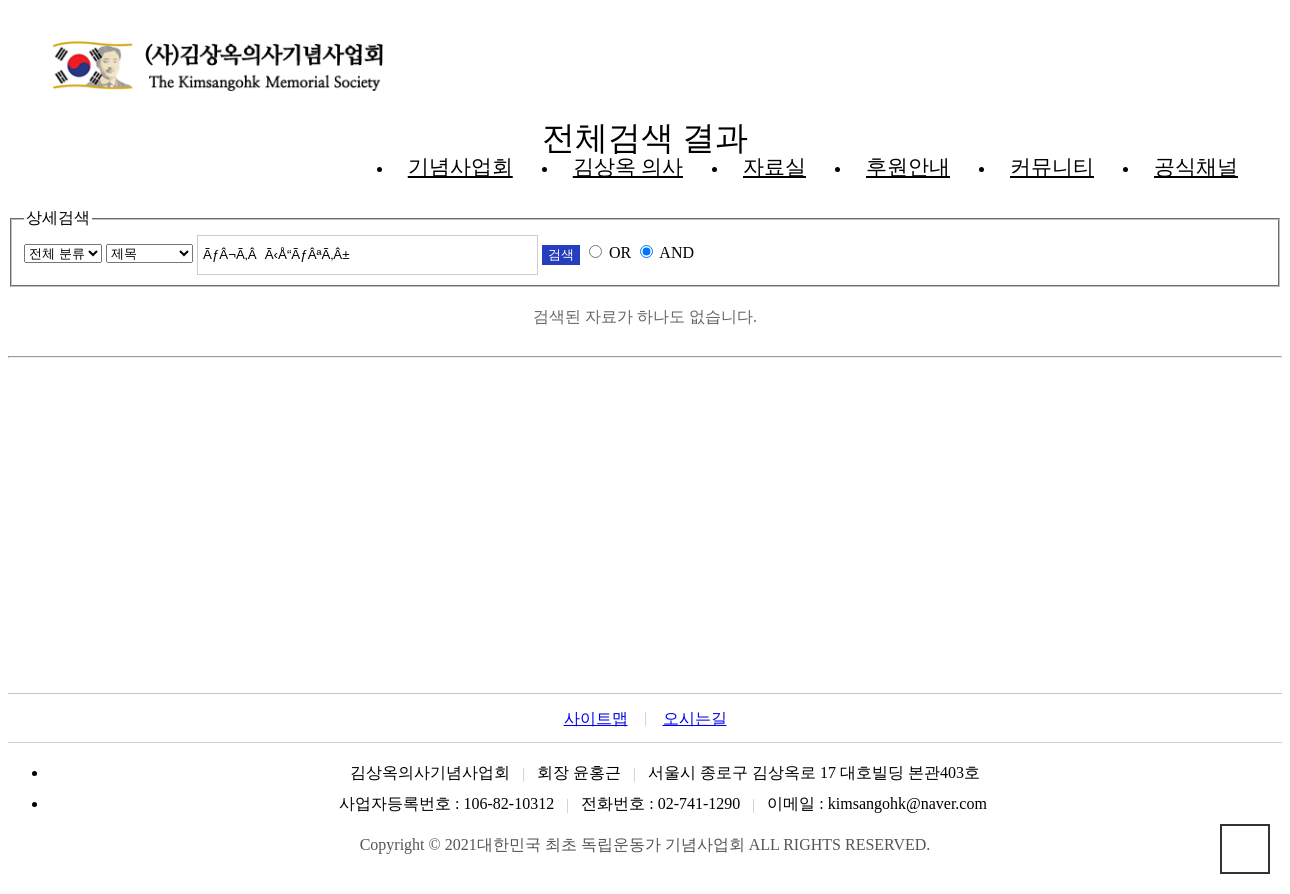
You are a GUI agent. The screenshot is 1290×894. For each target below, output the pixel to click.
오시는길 (695, 719)
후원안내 (908, 167)
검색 (561, 254)
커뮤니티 (1052, 167)
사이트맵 (596, 719)
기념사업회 (460, 167)
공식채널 (1196, 167)
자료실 (774, 167)
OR (620, 252)
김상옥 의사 (628, 167)
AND (676, 252)
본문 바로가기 (8, 8)
